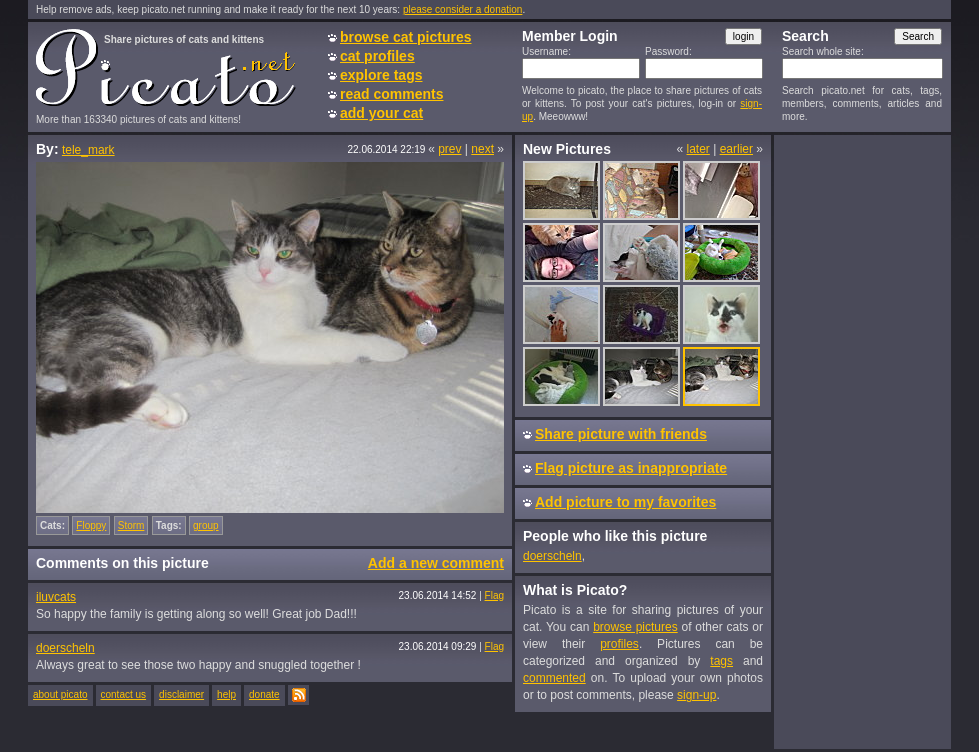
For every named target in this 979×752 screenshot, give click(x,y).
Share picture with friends (621, 434)
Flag (494, 595)
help (226, 694)
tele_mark (88, 150)
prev (449, 149)
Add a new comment (436, 563)
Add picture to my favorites (625, 502)
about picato (60, 694)
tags (721, 661)
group (206, 525)
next (482, 149)
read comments (391, 94)
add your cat (381, 113)
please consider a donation (463, 9)
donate (264, 694)
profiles (619, 644)
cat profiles (377, 56)
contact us (124, 694)
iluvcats (56, 597)
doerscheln (65, 648)
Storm (131, 525)
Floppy (91, 525)
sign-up (696, 695)
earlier (736, 149)
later (697, 149)
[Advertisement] (862, 441)
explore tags (381, 75)
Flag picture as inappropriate (631, 468)
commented (554, 678)
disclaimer (181, 694)
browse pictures (635, 627)
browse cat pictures (406, 37)
